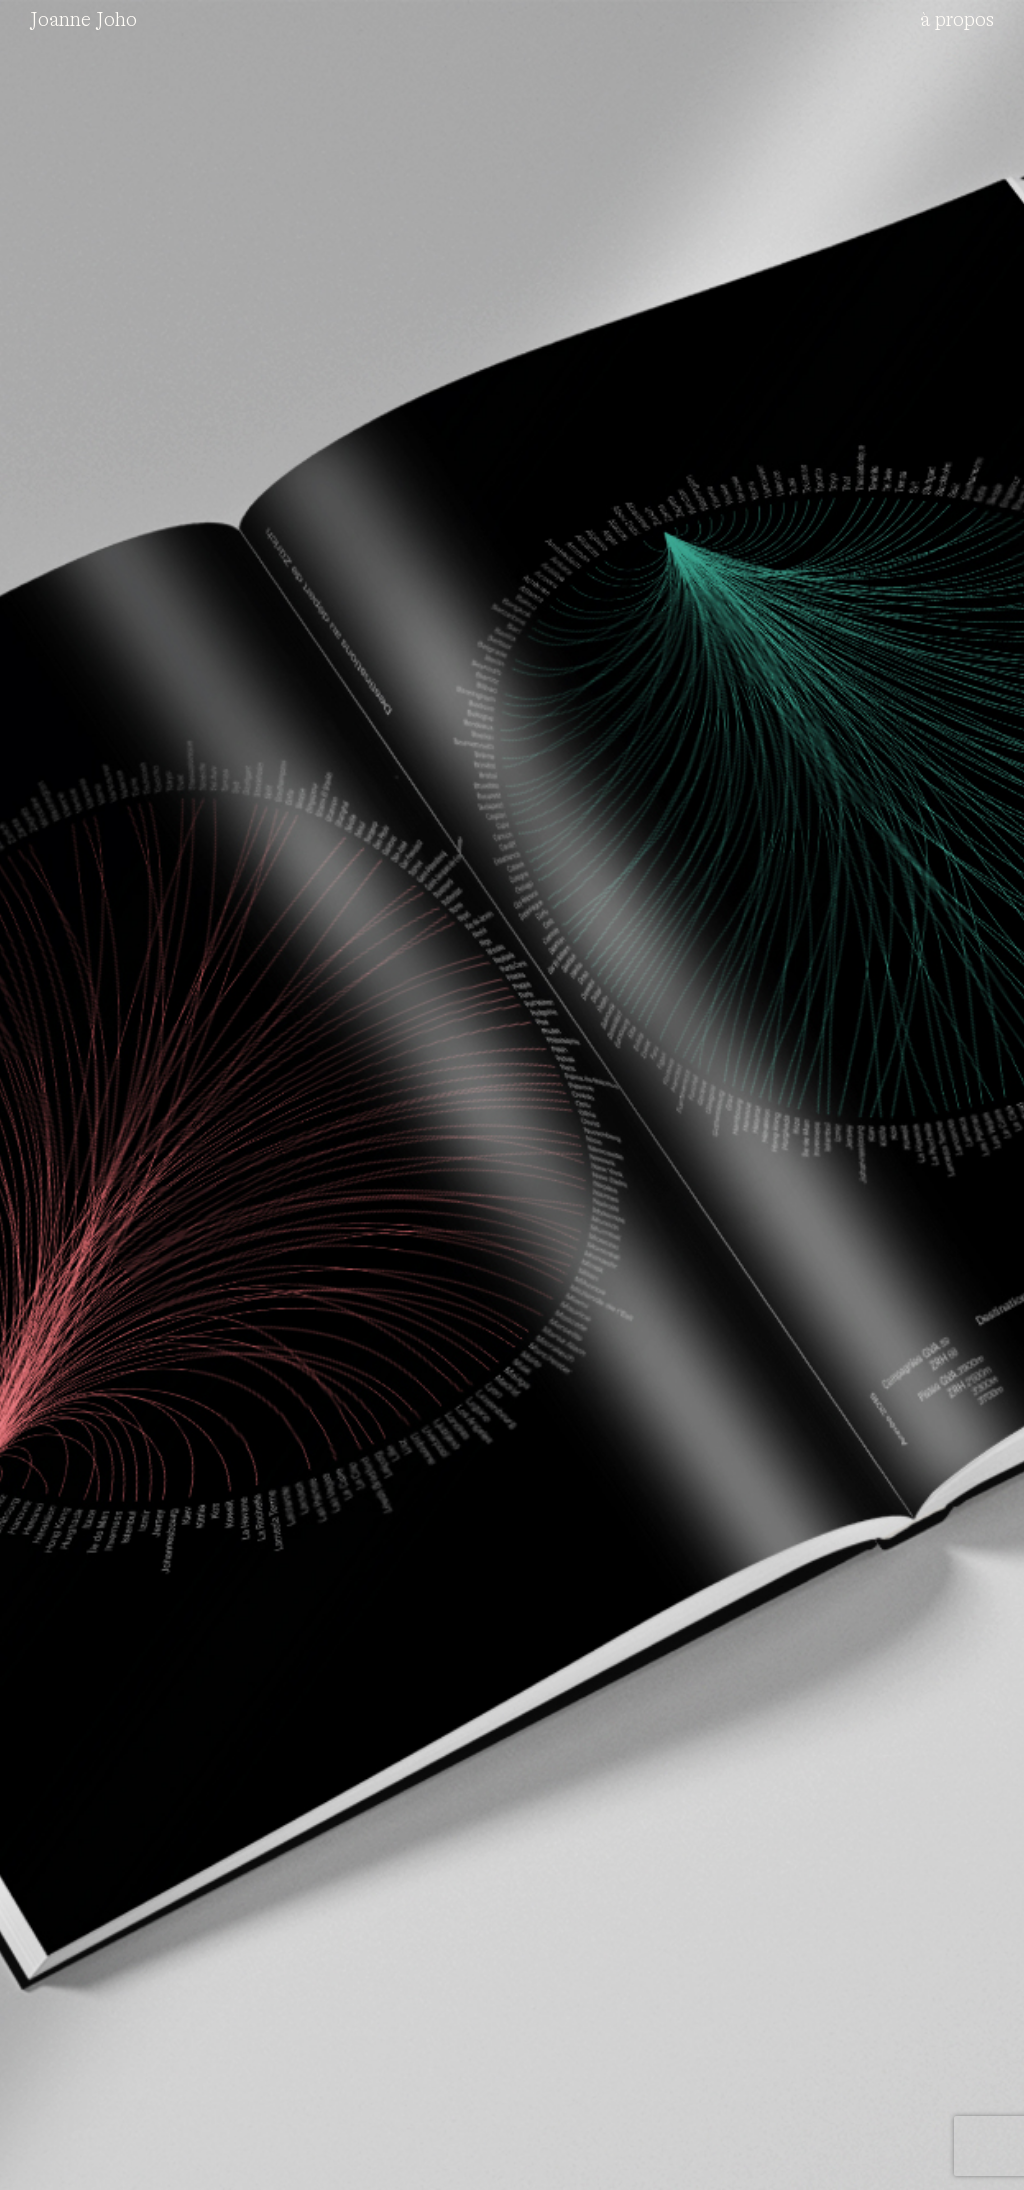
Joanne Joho (83, 20)
